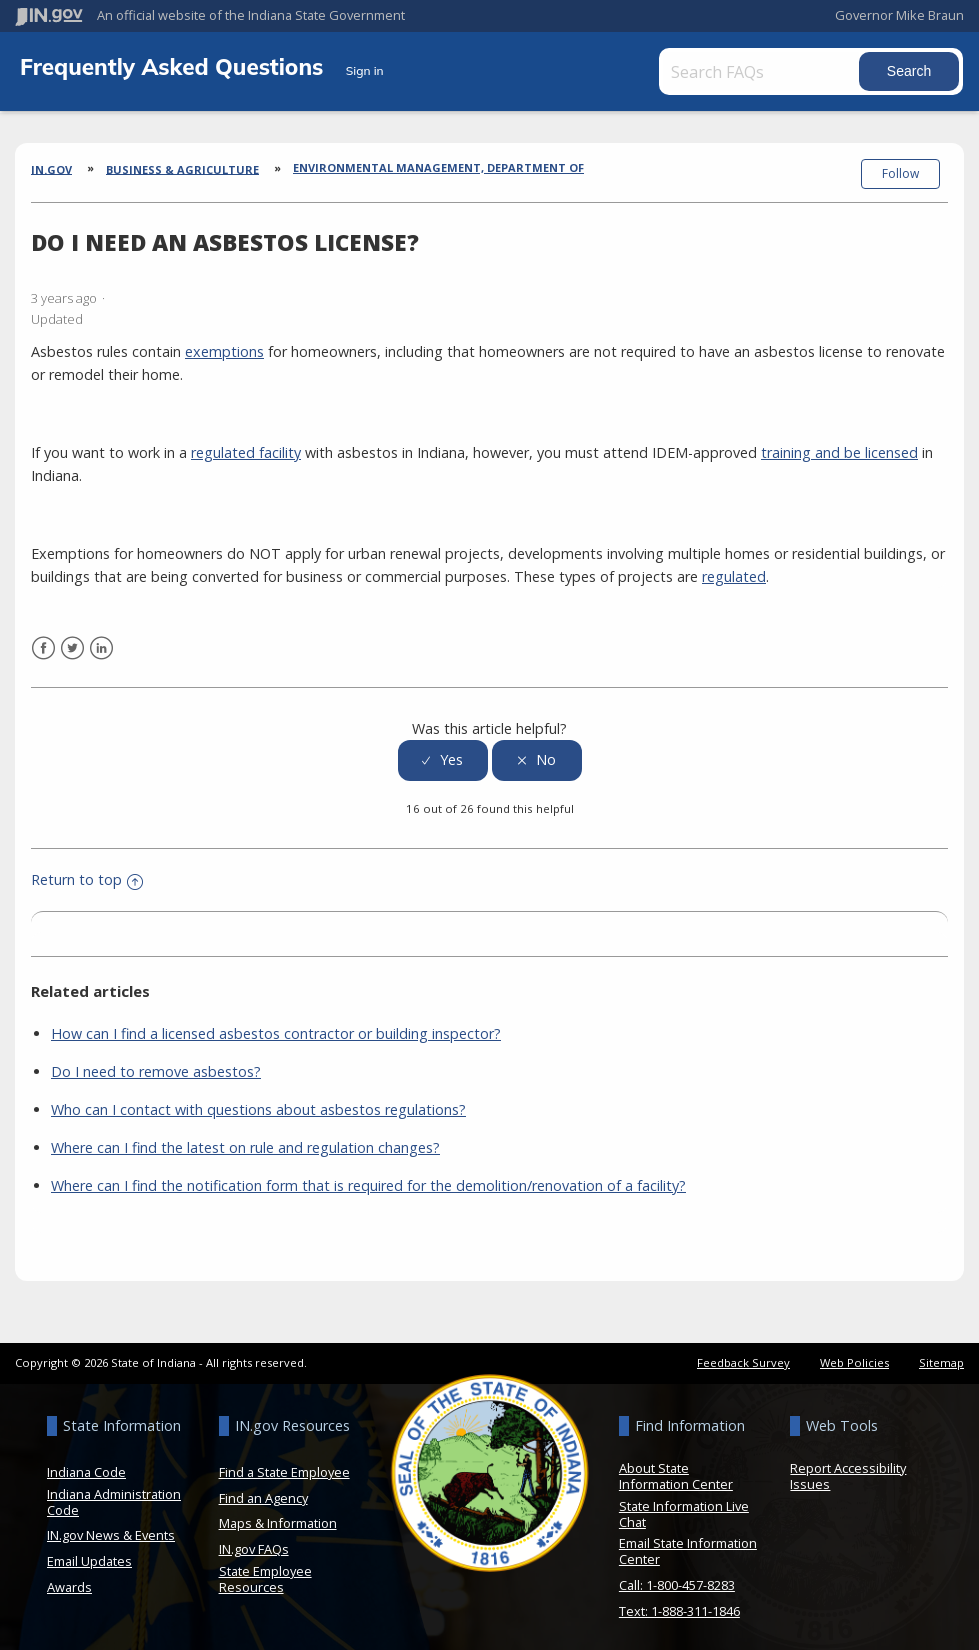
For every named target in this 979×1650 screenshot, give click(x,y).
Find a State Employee (284, 1466)
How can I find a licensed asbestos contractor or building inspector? (276, 1027)
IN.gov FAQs (254, 1543)
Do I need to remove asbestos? (156, 1065)
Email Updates (89, 1555)
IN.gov (51, 168)
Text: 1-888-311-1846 (679, 1605)
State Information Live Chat (684, 1508)
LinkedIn (101, 642)
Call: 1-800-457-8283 (677, 1579)
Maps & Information (278, 1518)
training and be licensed (839, 446)
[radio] (443, 754)
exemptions (224, 345)
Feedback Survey (743, 1356)
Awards (69, 1581)
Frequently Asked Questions (175, 66)
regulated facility (246, 446)
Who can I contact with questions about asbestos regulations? (258, 1103)
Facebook (43, 642)
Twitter (72, 642)
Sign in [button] (365, 70)
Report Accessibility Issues (848, 1470)
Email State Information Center (688, 1546)
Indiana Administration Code (114, 1496)
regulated (734, 570)
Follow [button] (900, 173)
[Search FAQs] (766, 71)
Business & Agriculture (182, 168)
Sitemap (941, 1356)
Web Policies (854, 1356)
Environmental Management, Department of (438, 167)
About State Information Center (676, 1470)
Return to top (87, 874)
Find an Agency (263, 1492)
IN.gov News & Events (111, 1530)
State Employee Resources (265, 1573)
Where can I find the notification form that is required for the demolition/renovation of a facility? (368, 1179)
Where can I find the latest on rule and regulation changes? (245, 1141)
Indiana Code (86, 1466)
